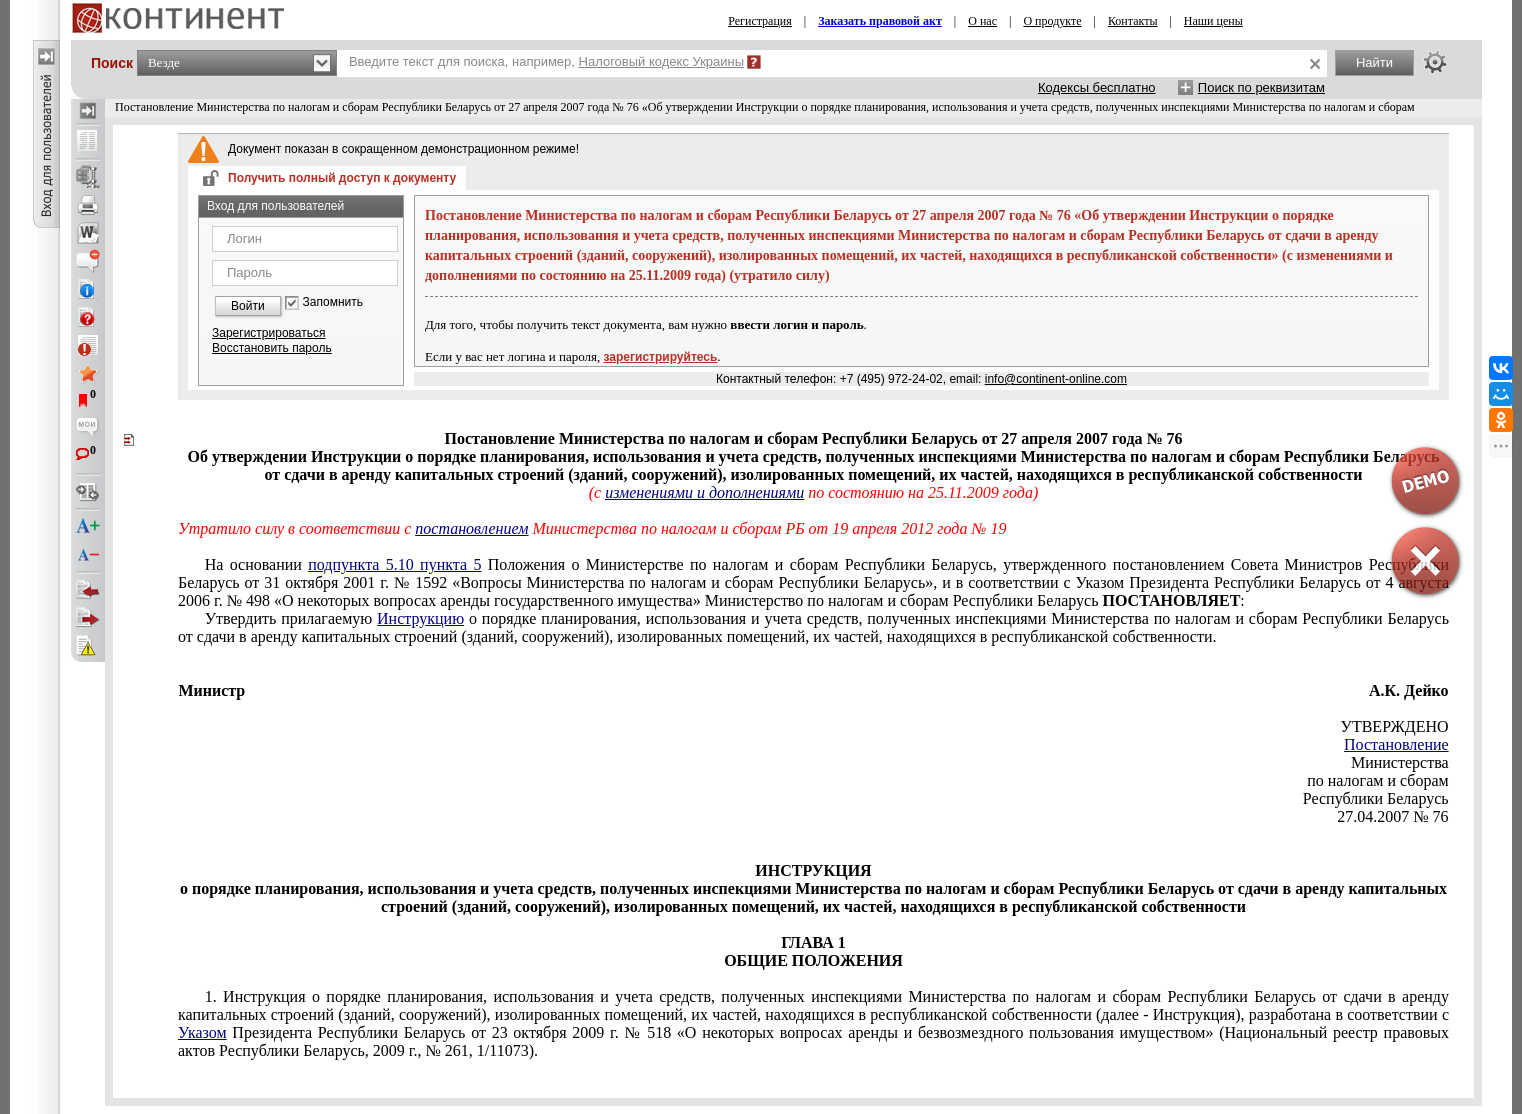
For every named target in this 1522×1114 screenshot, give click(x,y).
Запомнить (333, 302)
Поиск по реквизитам (1261, 87)
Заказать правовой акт (880, 21)
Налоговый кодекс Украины (662, 61)
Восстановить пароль (272, 348)
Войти (248, 306)
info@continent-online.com (1056, 379)
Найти (1374, 62)
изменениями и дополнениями (704, 492)
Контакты (1133, 21)
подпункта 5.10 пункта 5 (394, 564)
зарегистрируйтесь (661, 357)
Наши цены (1213, 21)
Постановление (1396, 744)
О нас (982, 21)
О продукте (1052, 21)
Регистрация (760, 21)
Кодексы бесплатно (1097, 87)
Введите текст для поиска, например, (546, 61)
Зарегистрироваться (268, 333)
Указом (202, 1032)
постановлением (471, 528)
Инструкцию (420, 618)
